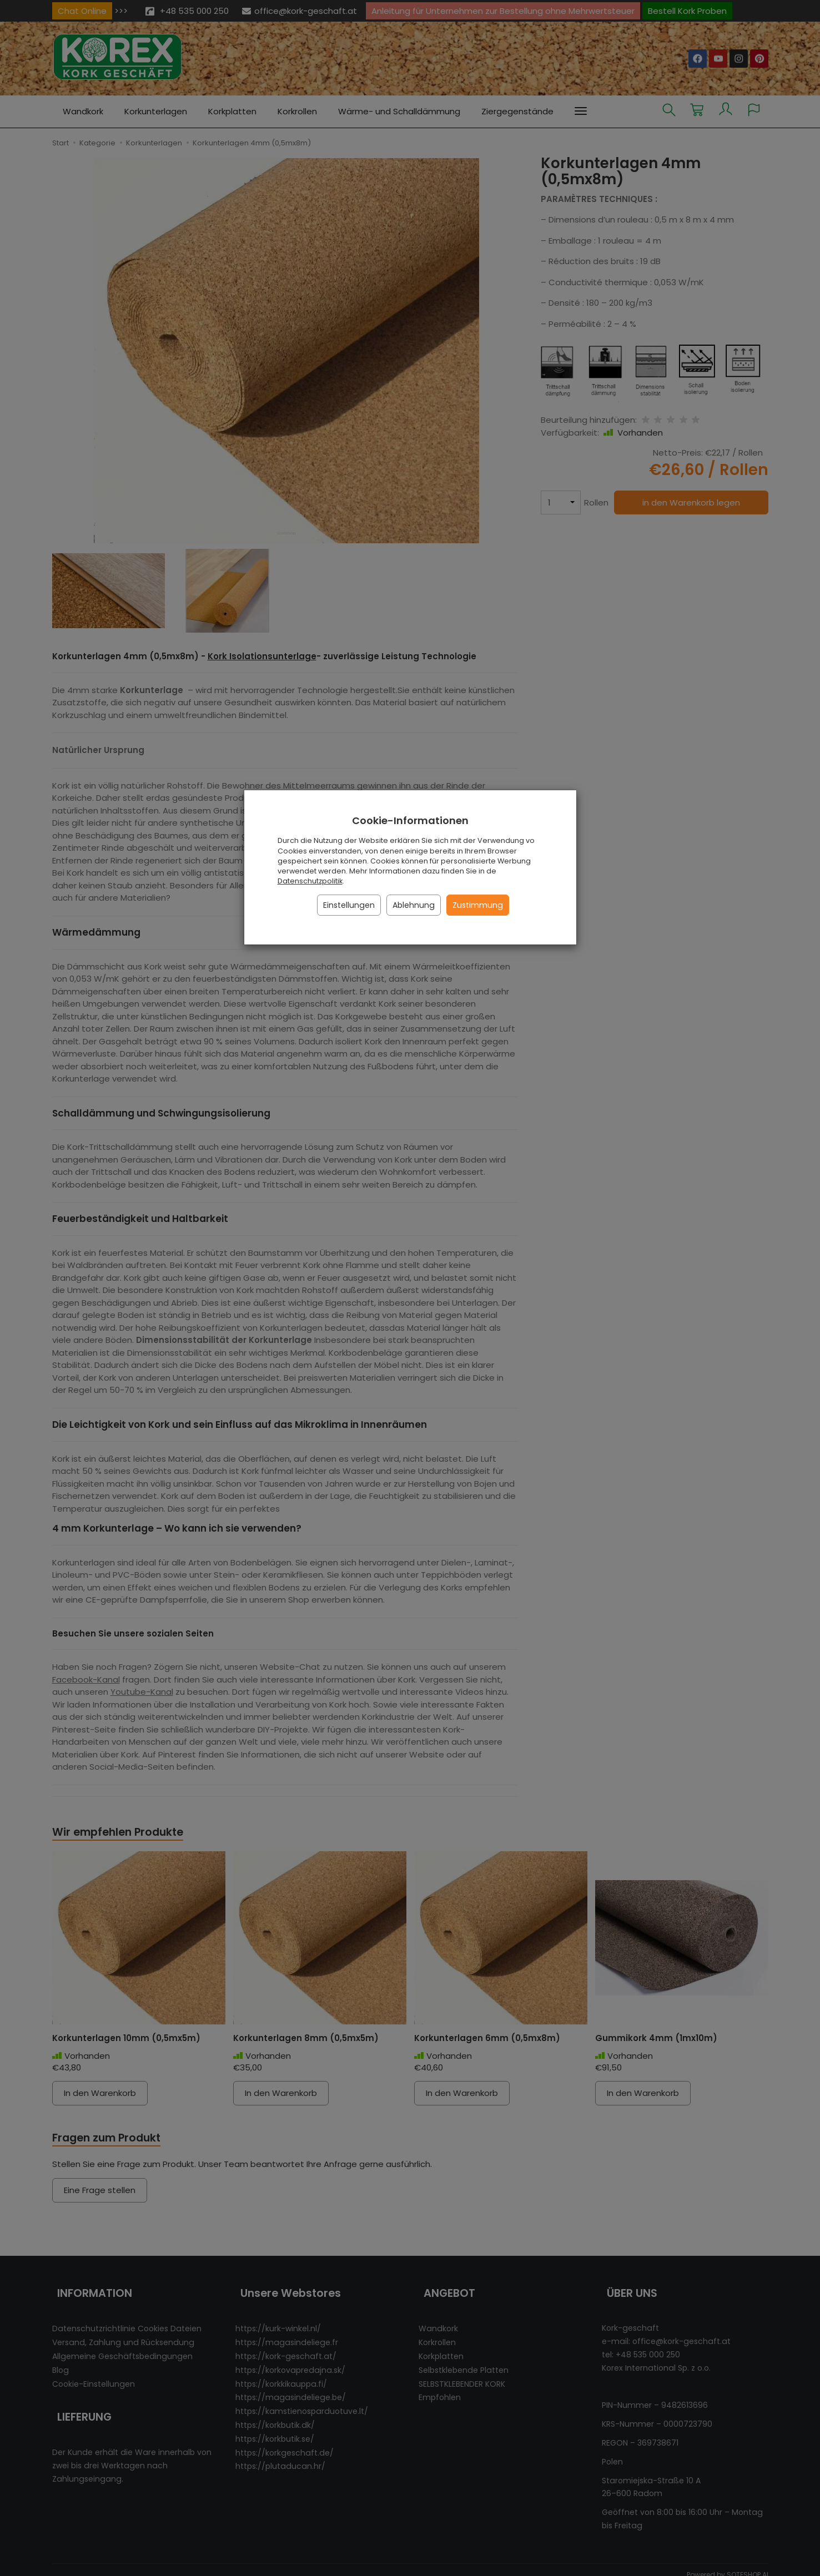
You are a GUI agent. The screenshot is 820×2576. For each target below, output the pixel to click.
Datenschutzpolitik (310, 881)
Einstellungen (349, 905)
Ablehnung (414, 905)
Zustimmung (477, 905)
